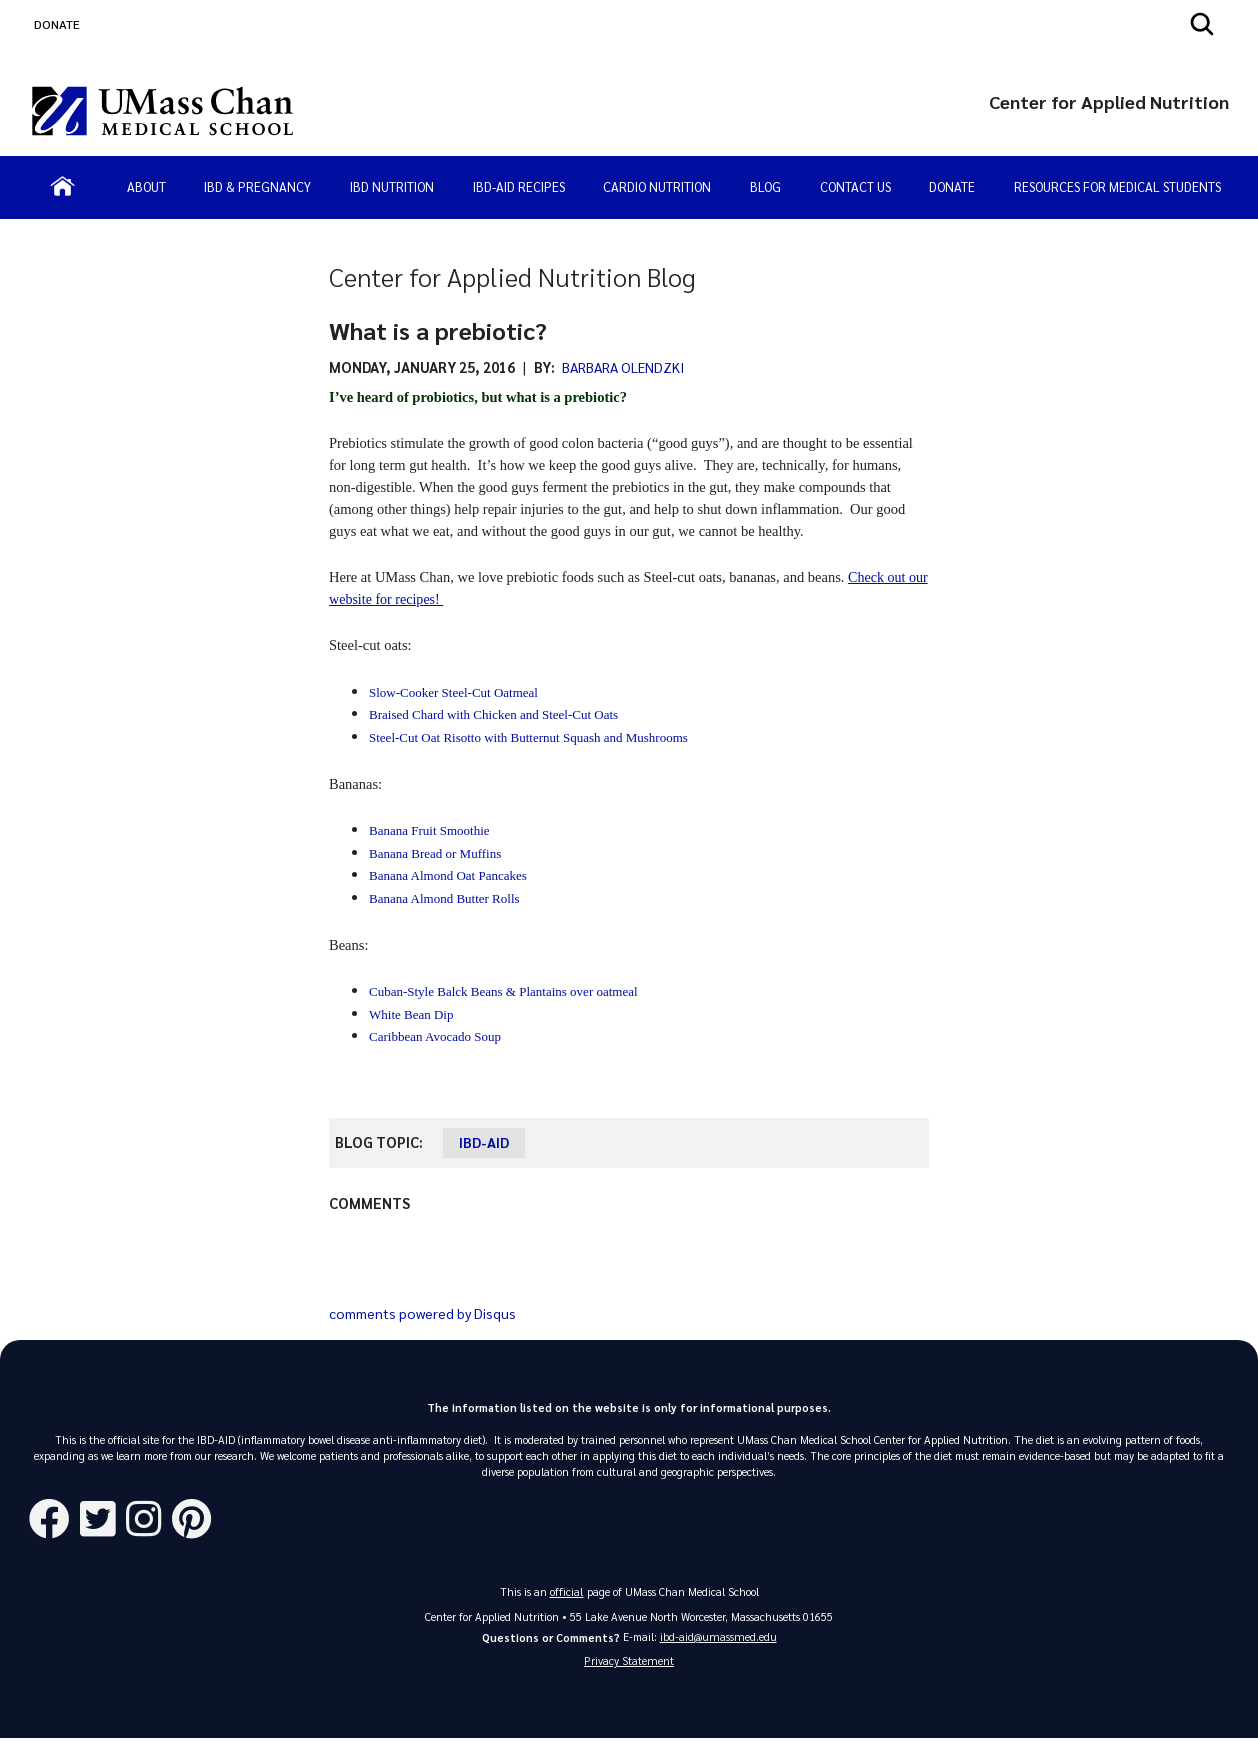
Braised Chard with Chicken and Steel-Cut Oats (493, 714)
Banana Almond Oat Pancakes (448, 875)
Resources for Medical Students (1117, 186)
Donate (952, 186)
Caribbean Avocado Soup (435, 1036)
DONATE (57, 24)
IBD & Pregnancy (257, 186)
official (567, 1591)
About (146, 186)
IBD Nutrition (392, 186)
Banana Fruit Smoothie (429, 830)
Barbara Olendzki (625, 367)
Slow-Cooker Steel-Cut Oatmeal (453, 692)
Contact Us (855, 186)
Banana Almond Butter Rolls (444, 898)
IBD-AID (484, 1142)
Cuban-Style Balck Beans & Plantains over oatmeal (503, 991)
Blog (765, 186)
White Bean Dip (411, 1014)
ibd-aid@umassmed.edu (718, 1636)
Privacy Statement (629, 1662)
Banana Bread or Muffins (435, 853)
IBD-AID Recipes (519, 186)
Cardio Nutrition (657, 186)
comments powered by (427, 1313)
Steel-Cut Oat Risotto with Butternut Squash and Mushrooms (528, 737)
